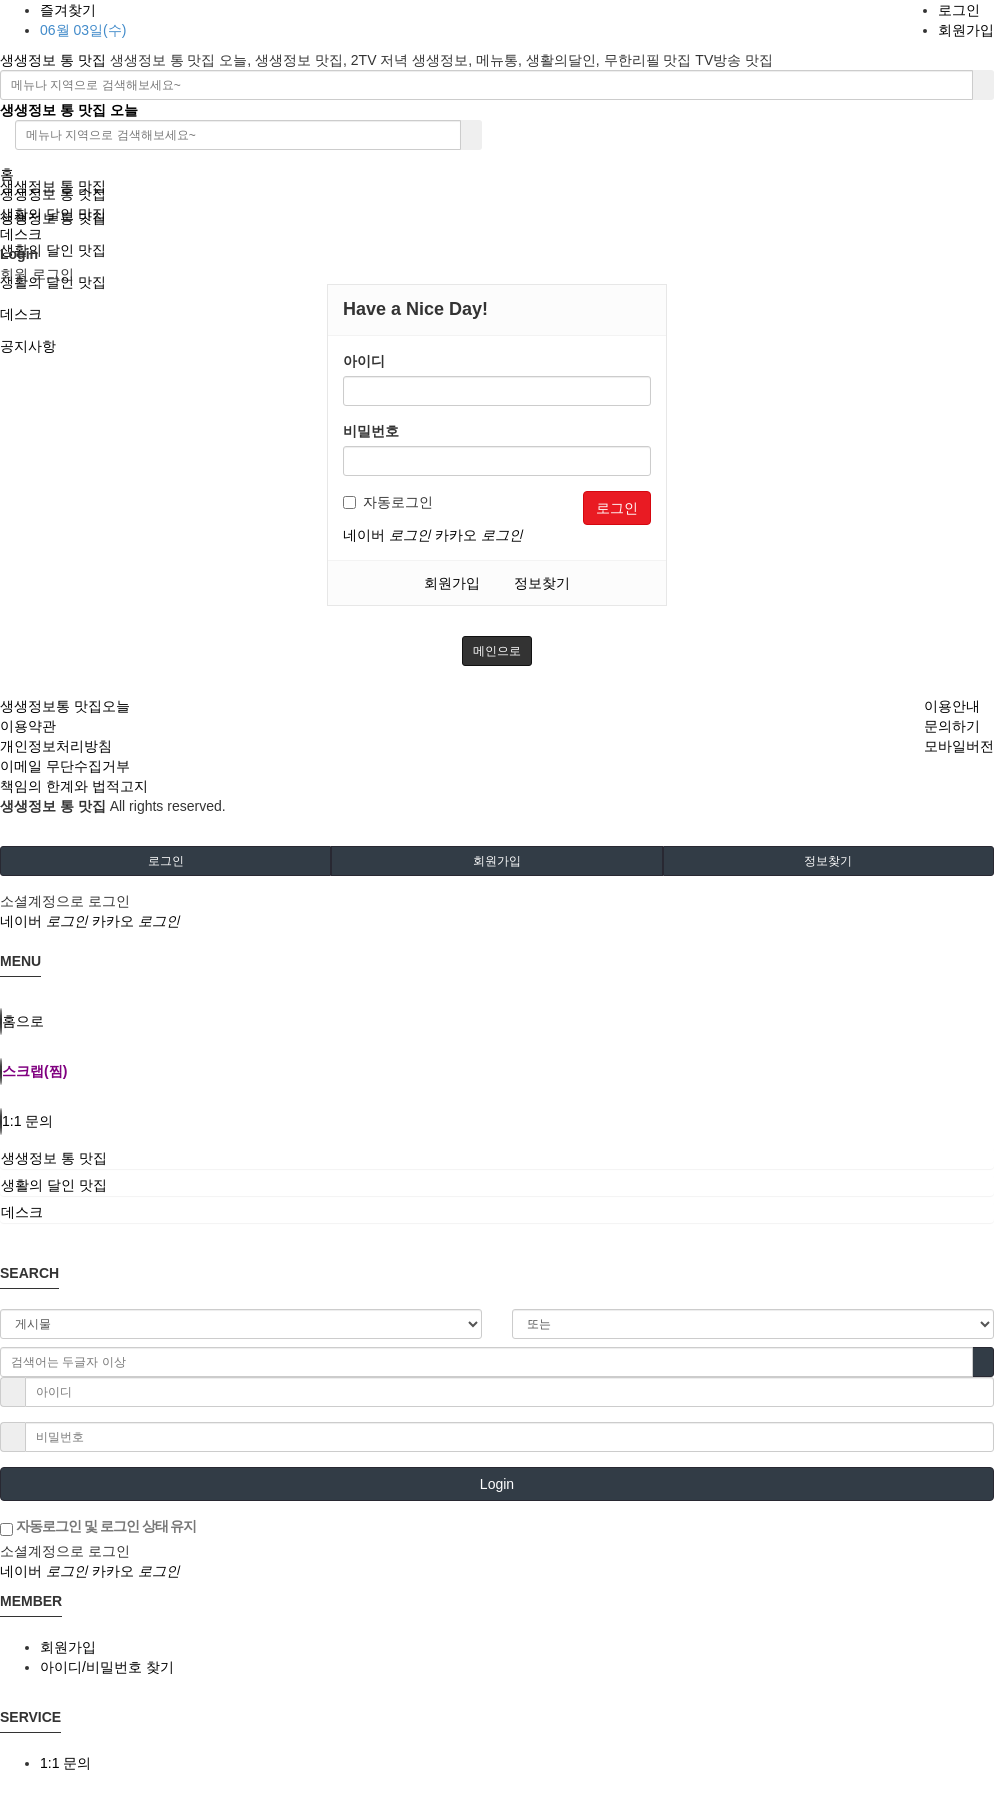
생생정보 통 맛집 (55, 60)
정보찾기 (542, 583)
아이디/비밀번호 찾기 (107, 1667)
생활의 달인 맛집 (53, 250)
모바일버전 (959, 746)
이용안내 (952, 706)
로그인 (959, 10)
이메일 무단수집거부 (65, 766)
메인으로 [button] (497, 651)
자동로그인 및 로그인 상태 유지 (98, 1527)
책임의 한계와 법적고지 (74, 786)
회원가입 (966, 30)
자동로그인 (388, 502)
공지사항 (28, 346)
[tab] (497, 1158)
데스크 (21, 314)
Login (497, 1484)
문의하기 (952, 726)
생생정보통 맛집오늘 (65, 706)
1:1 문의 (65, 1763)
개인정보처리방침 (56, 746)
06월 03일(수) (83, 30)
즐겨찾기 (68, 10)
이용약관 (28, 726)
